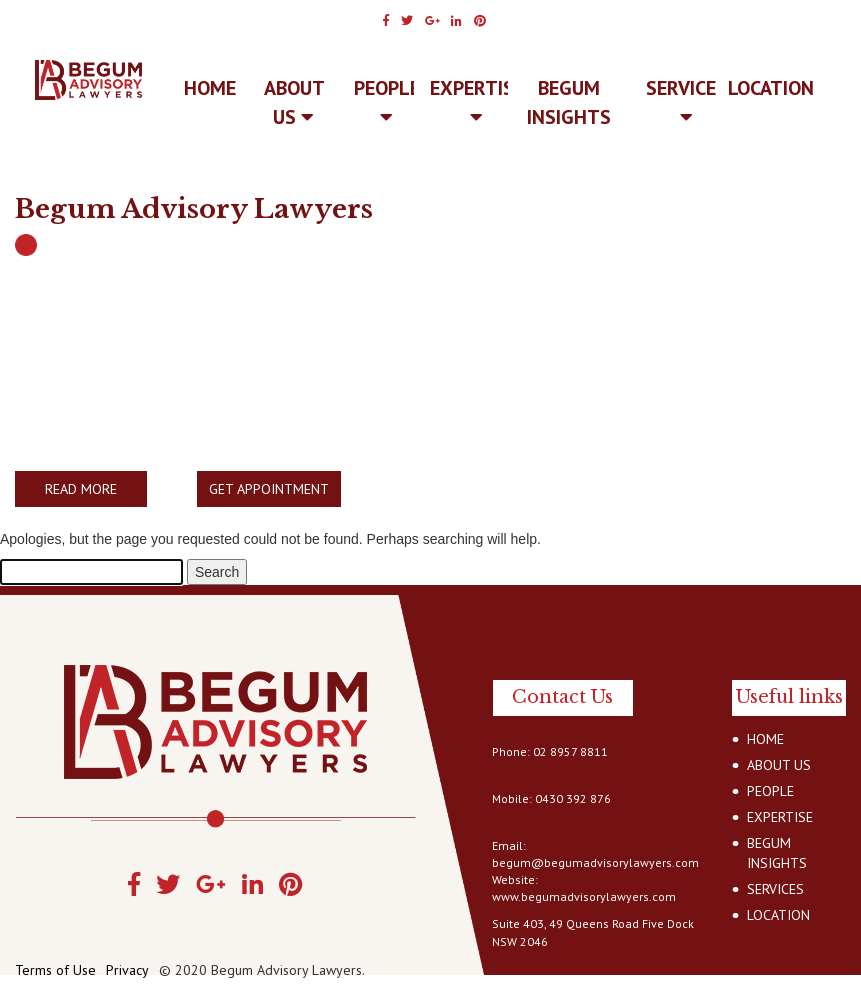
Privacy (127, 970)
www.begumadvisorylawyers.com (584, 896)
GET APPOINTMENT (269, 489)
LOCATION (771, 88)
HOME (765, 739)
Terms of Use (55, 970)
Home (210, 88)
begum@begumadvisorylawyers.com (595, 862)
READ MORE (81, 489)
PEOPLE (387, 101)
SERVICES (686, 101)
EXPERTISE (477, 101)
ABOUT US (294, 102)
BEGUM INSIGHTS (569, 102)
